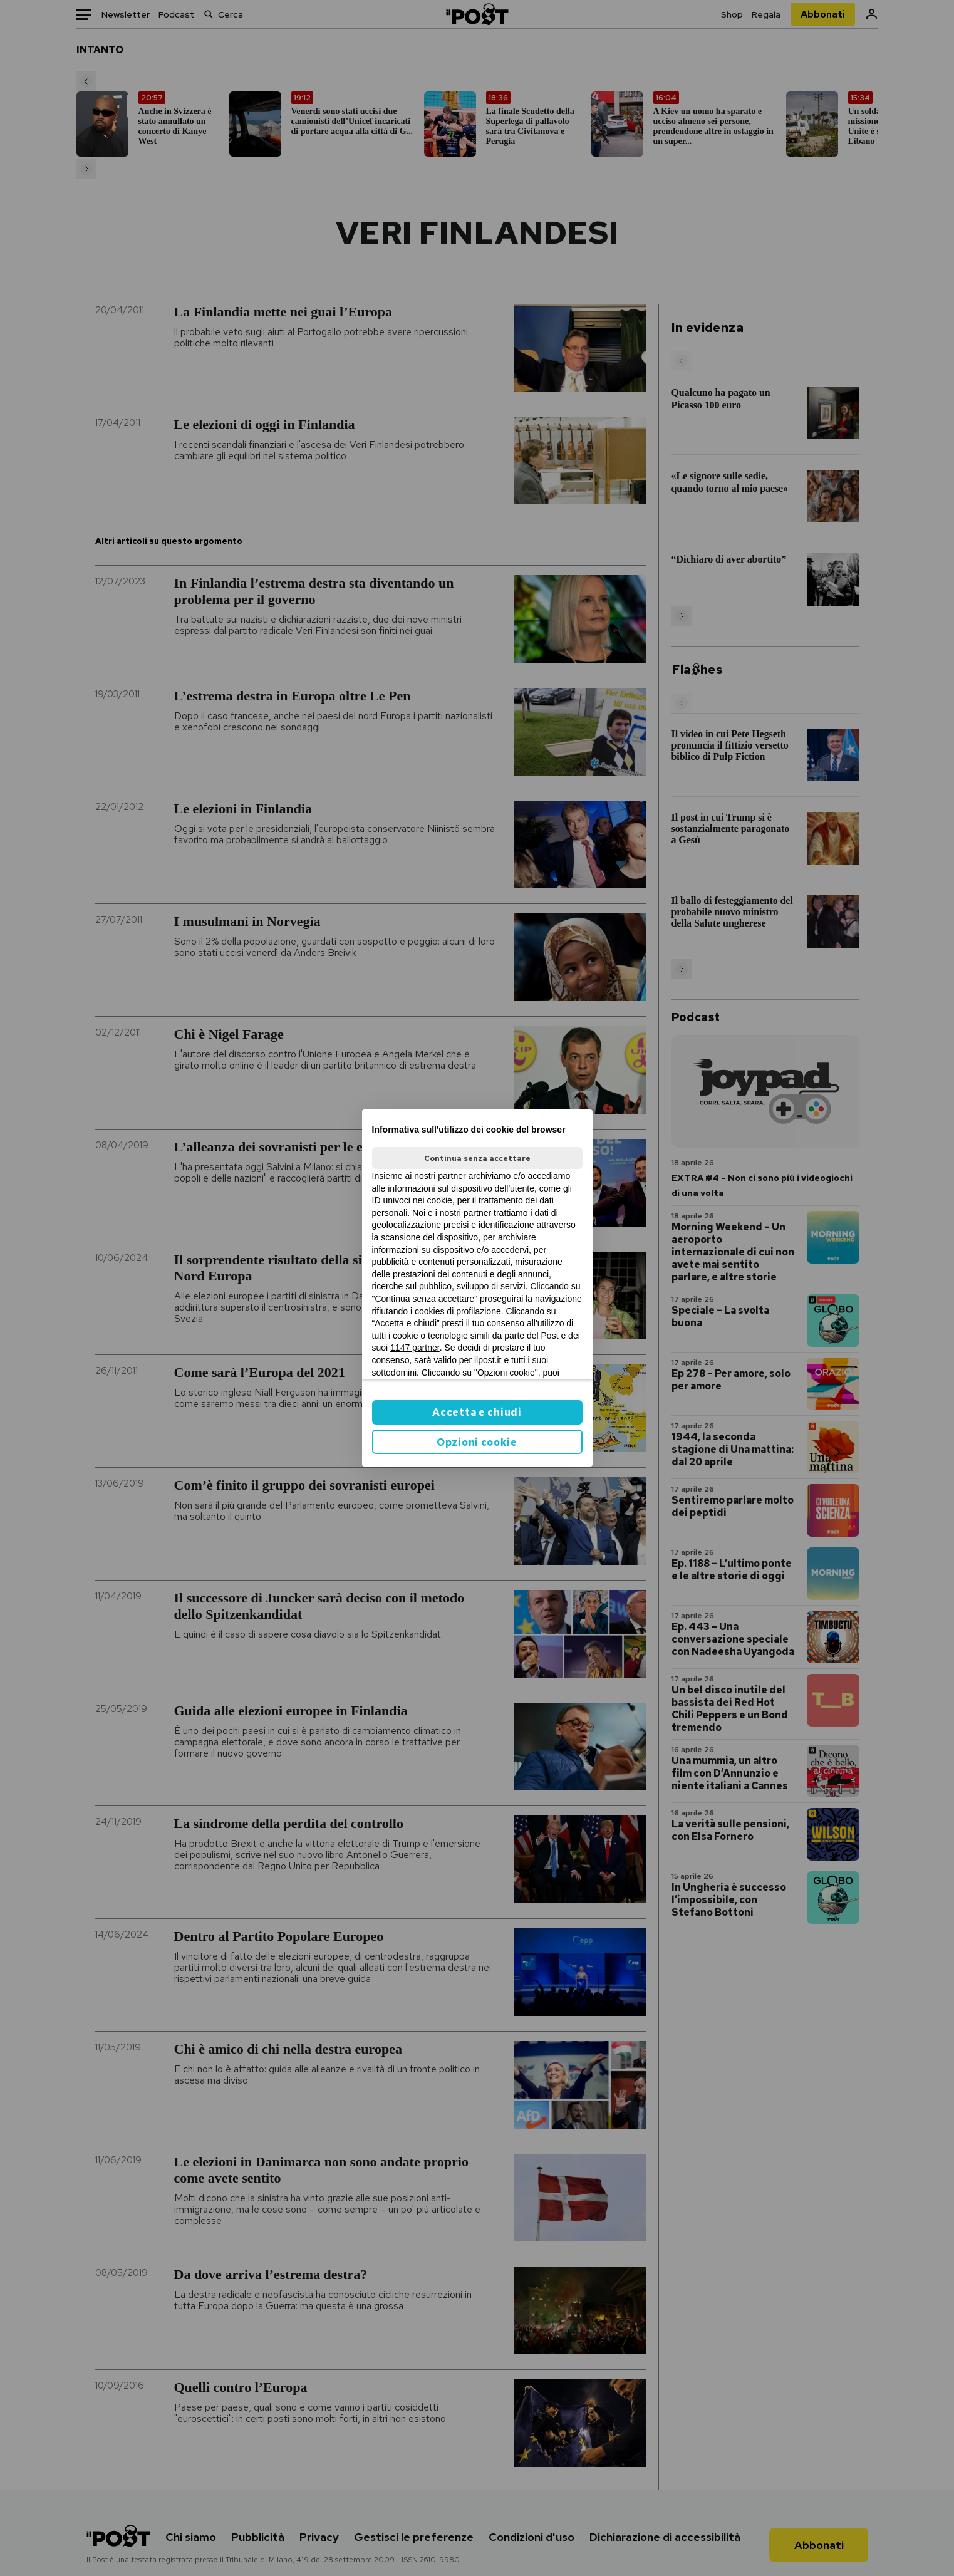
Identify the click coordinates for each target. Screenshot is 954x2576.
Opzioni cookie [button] (477, 1442)
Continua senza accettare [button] (477, 1158)
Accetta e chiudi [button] (476, 1412)
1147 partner (415, 1348)
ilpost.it (488, 1360)
